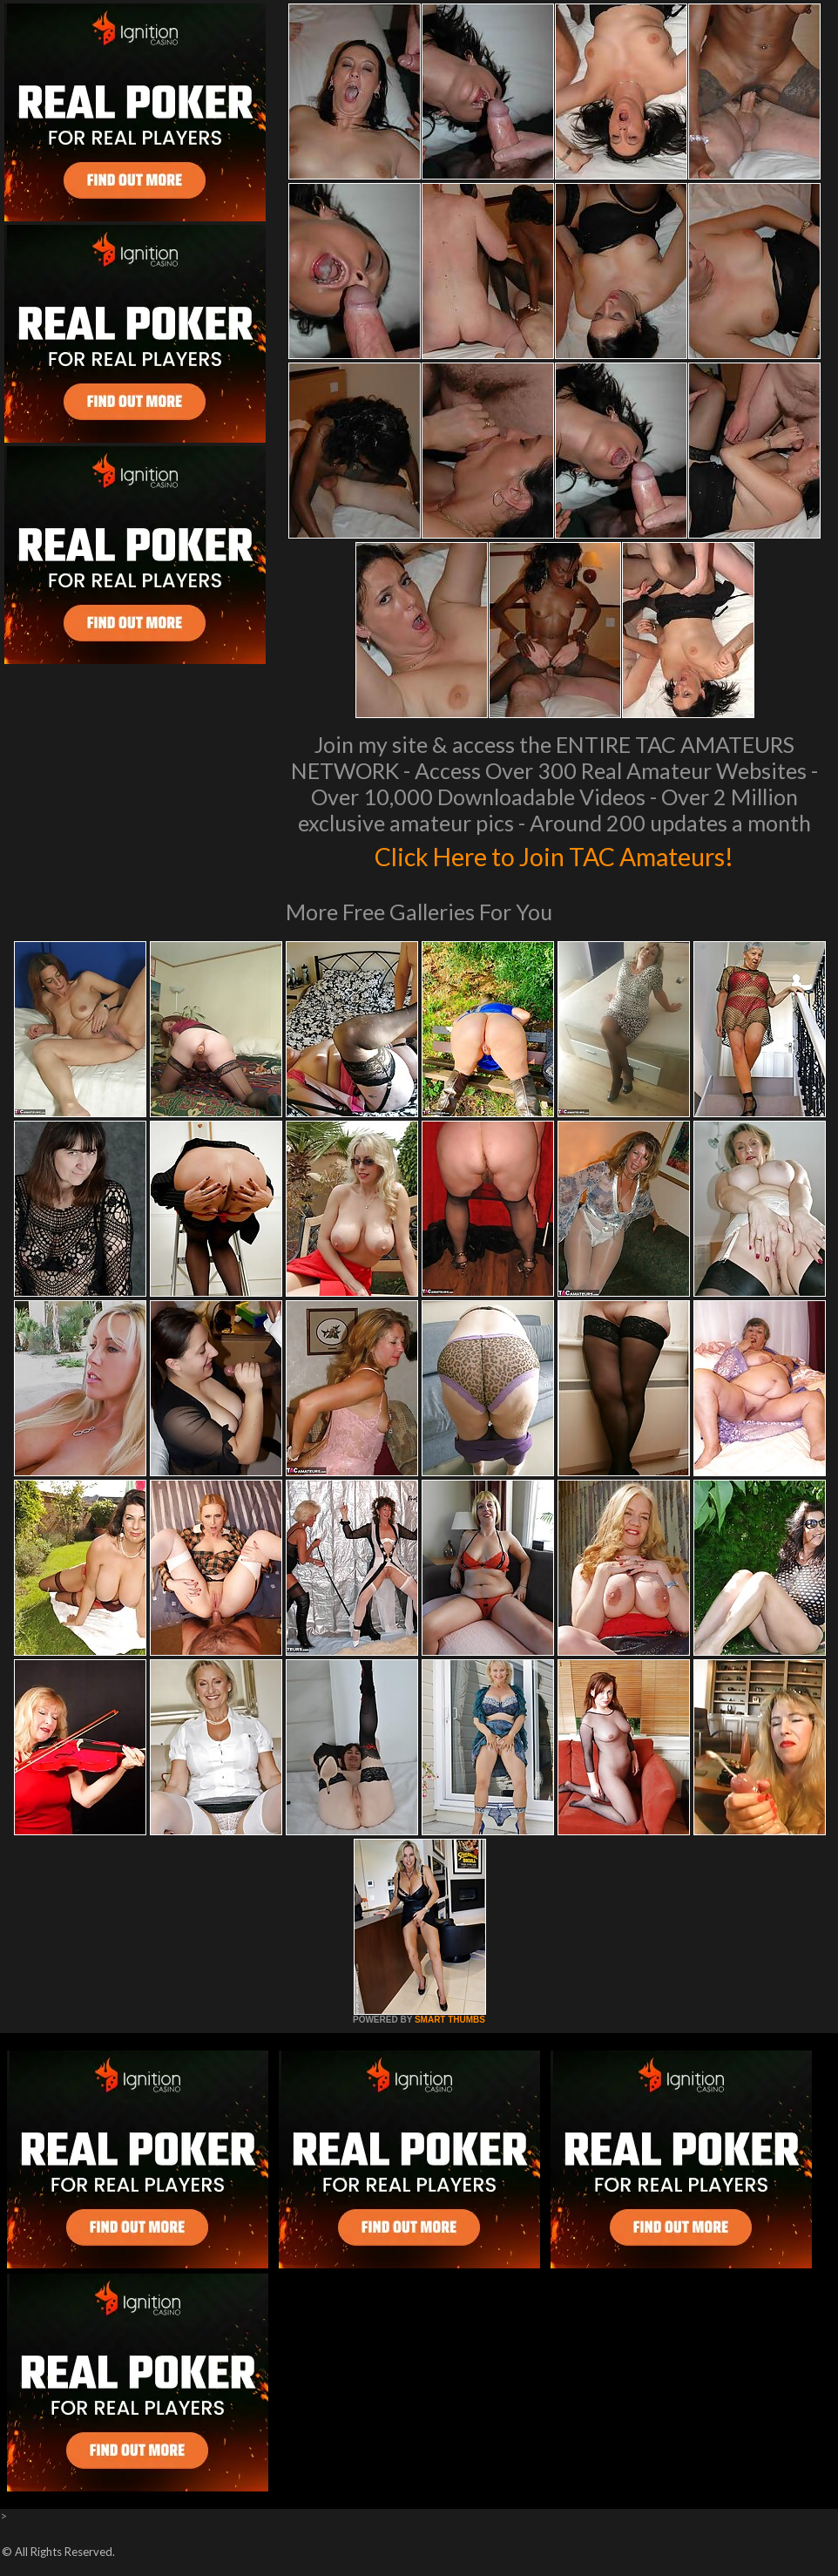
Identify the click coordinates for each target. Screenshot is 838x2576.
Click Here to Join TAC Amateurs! (554, 854)
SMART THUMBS (450, 2019)
